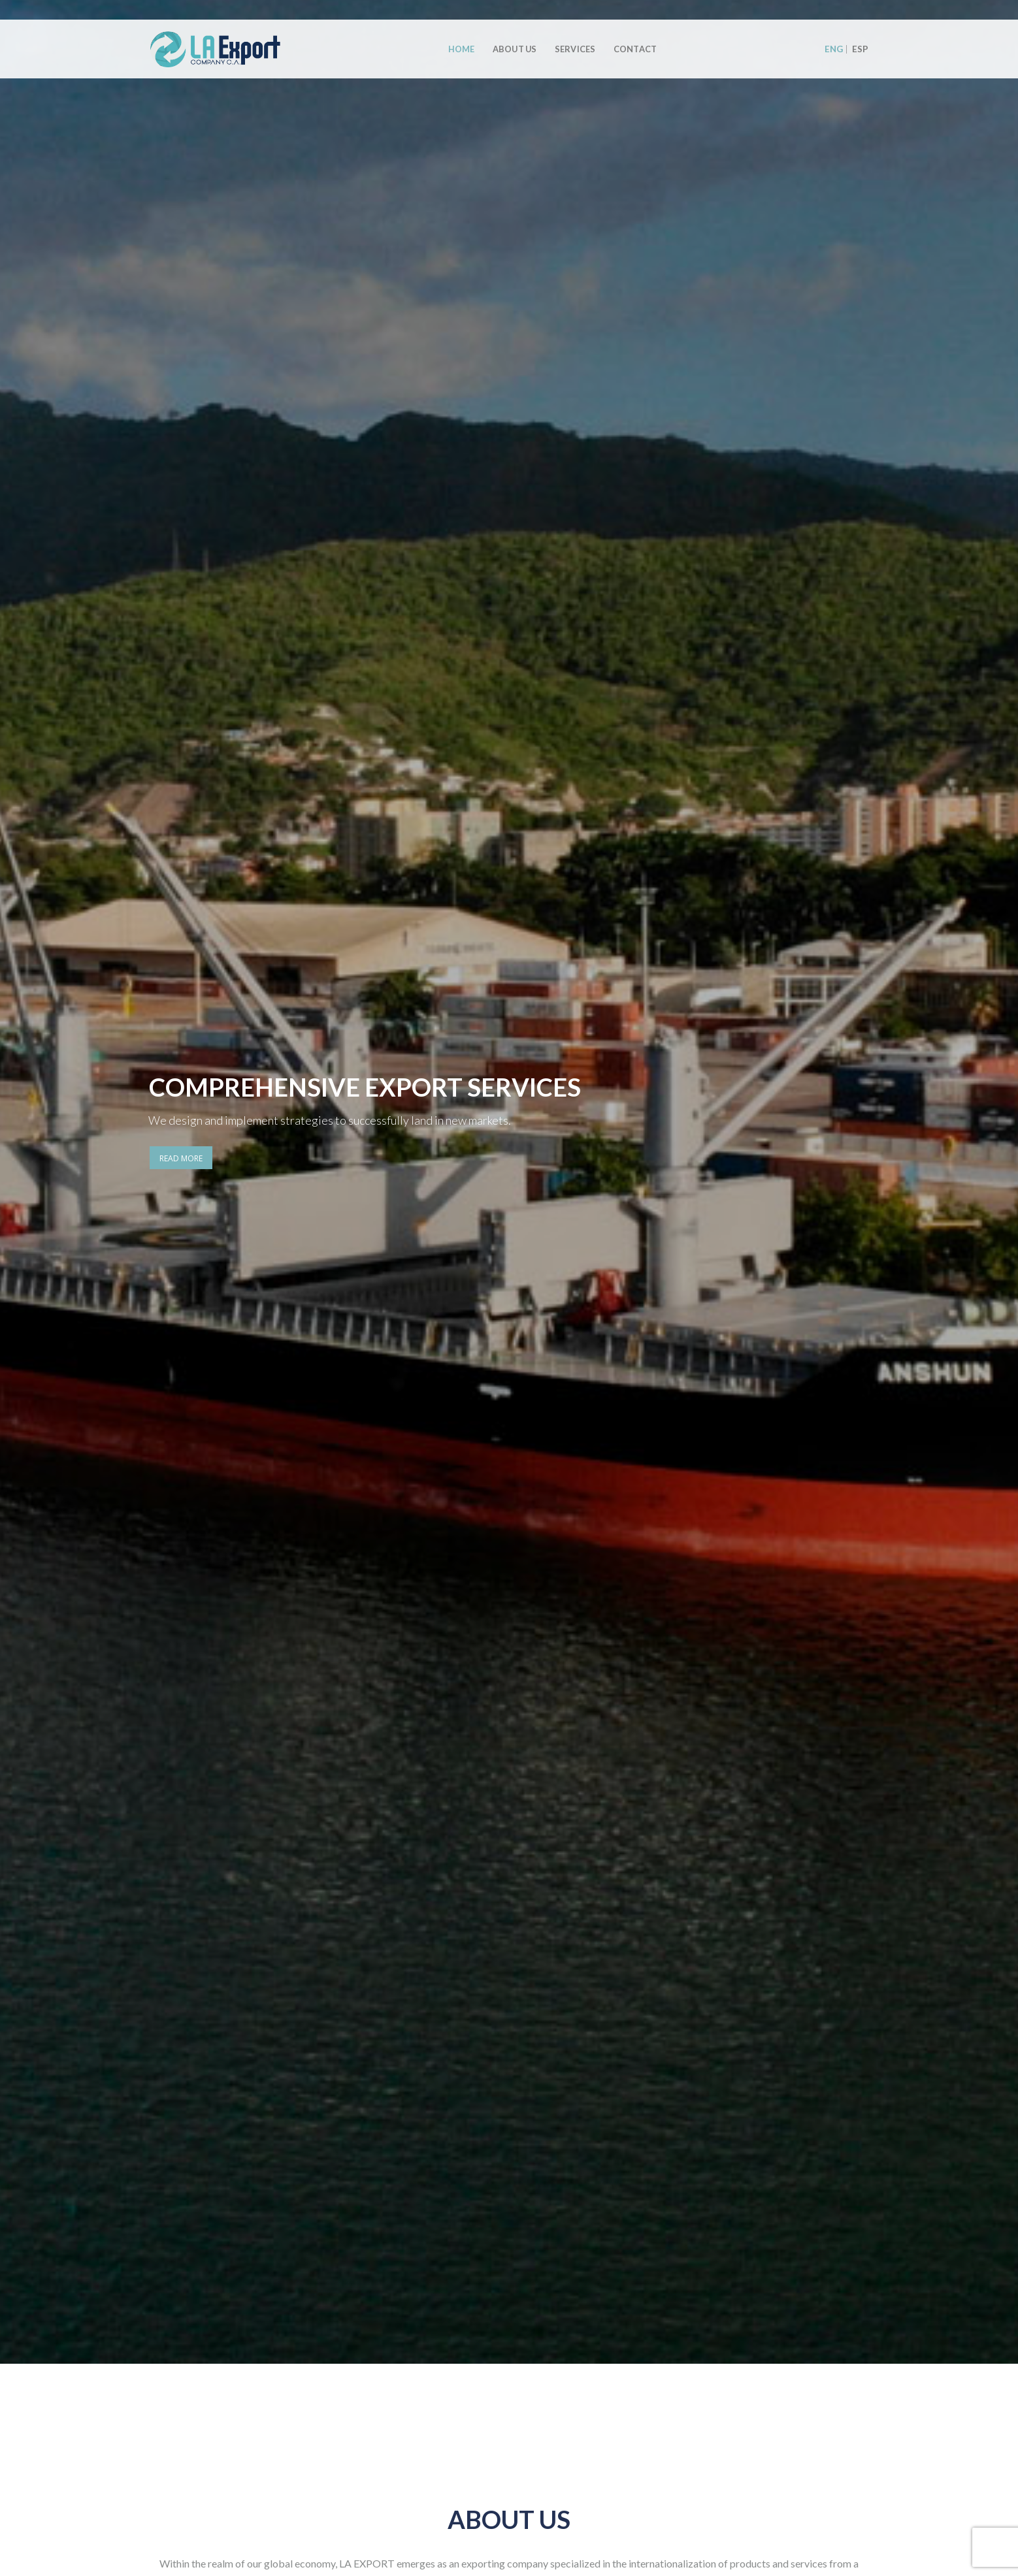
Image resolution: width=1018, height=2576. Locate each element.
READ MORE (181, 1158)
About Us (515, 49)
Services (575, 49)
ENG (834, 49)
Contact (635, 49)
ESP (860, 49)
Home (461, 49)
